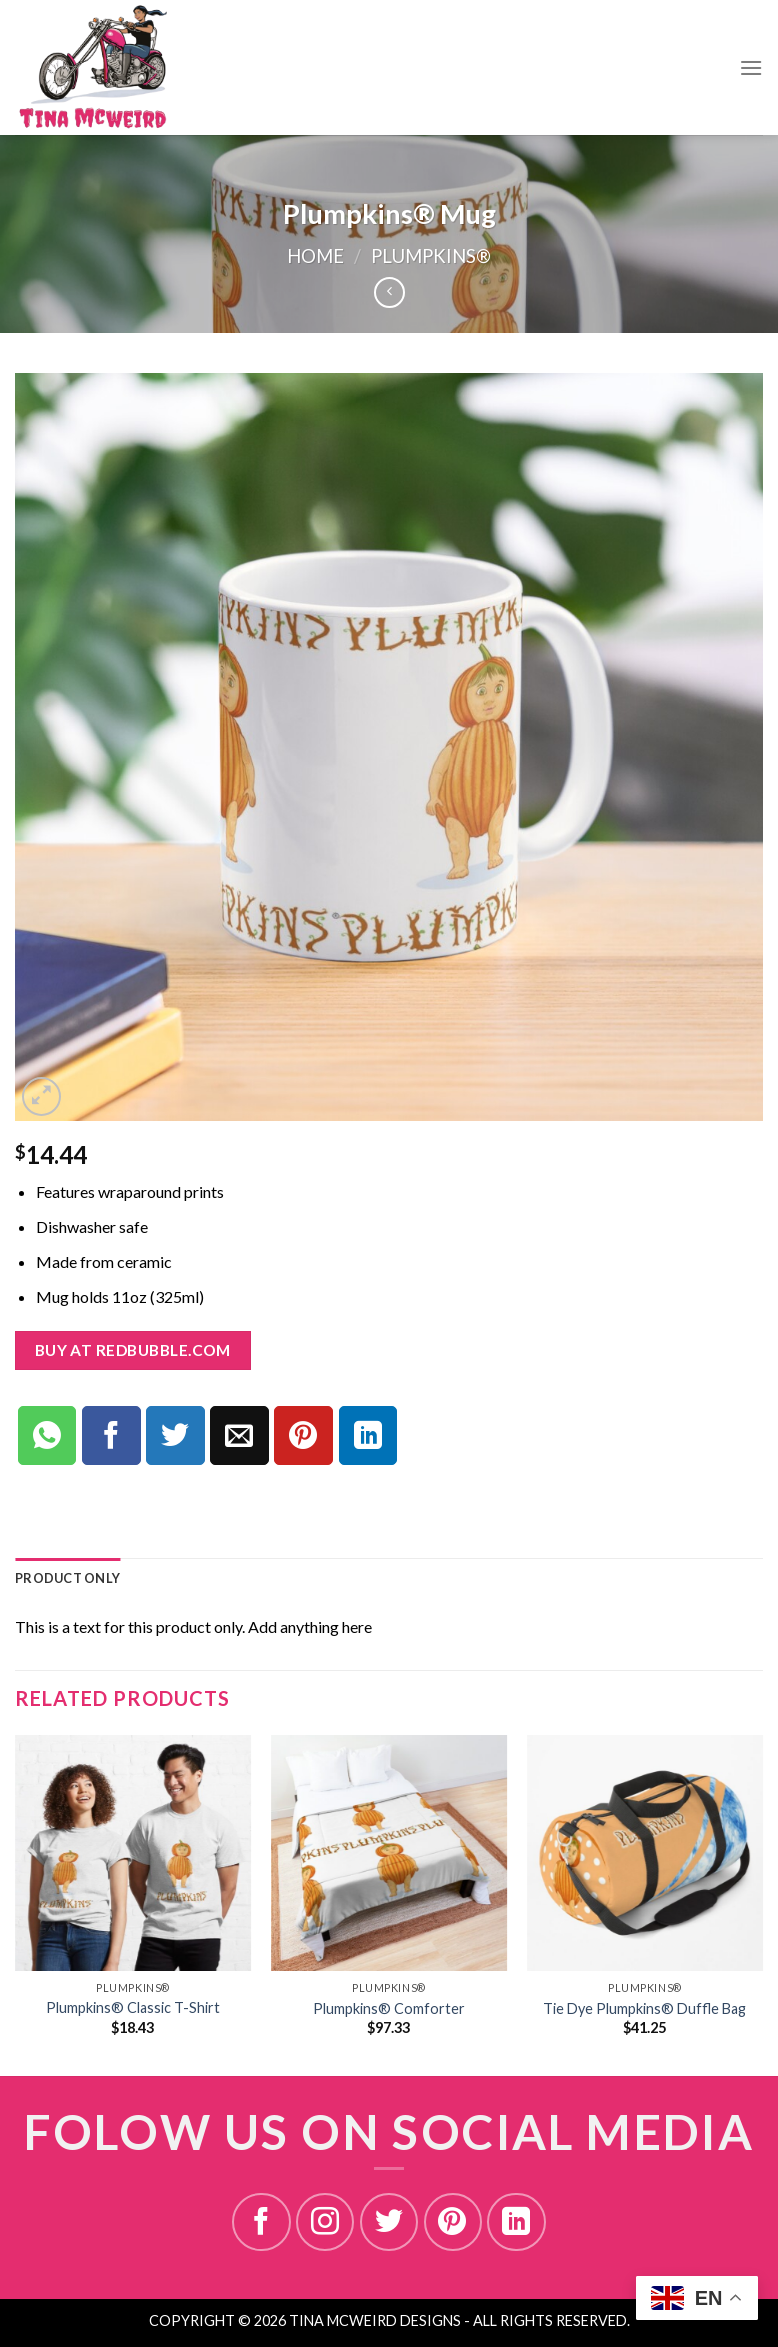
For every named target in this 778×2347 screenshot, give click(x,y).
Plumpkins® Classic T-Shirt (133, 2007)
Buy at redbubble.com (133, 1350)
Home (315, 256)
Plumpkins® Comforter (389, 2008)
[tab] (67, 1578)
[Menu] (751, 67)
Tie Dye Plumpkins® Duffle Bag (644, 2008)
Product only (67, 1578)
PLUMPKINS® (431, 256)
